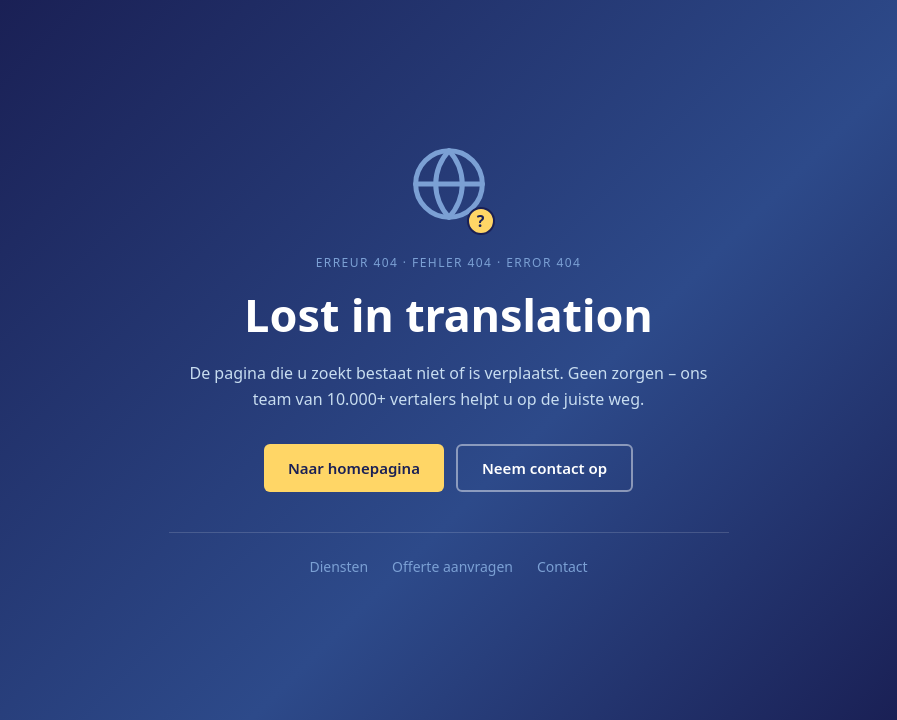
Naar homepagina (354, 468)
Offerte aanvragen (452, 566)
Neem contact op (544, 468)
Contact (562, 566)
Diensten (338, 566)
